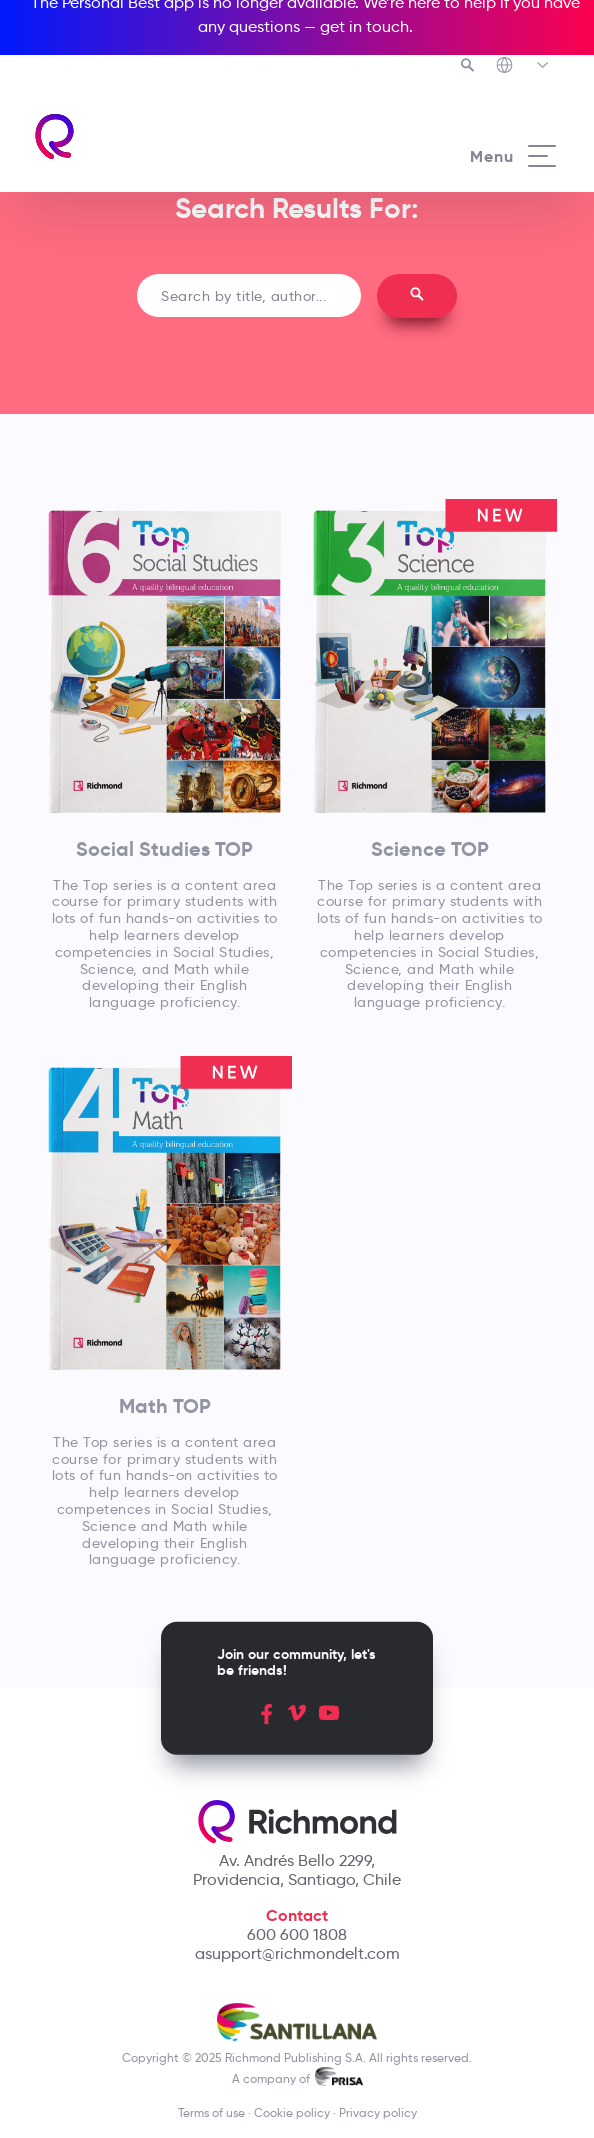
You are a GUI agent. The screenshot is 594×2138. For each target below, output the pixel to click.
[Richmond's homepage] (164, 136)
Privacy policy (378, 2112)
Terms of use (211, 2112)
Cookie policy (292, 2112)
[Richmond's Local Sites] (523, 67)
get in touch (364, 26)
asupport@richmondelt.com (297, 1953)
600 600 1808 (297, 1934)
